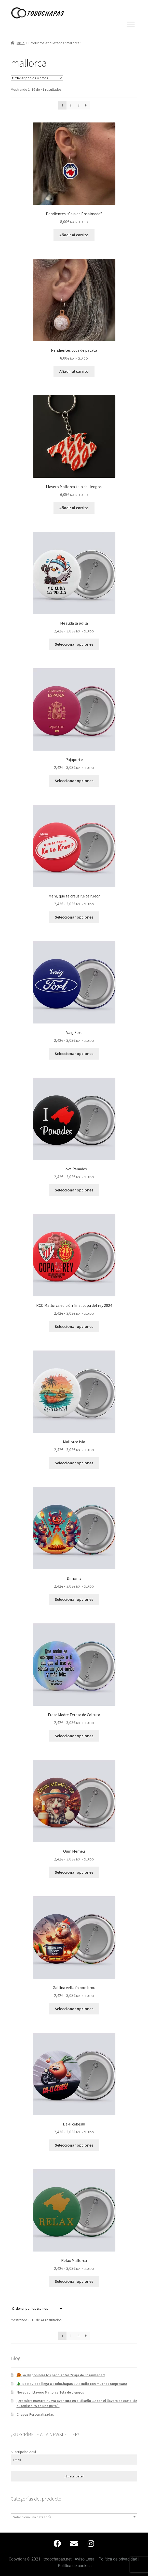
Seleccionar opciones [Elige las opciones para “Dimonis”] (74, 1599)
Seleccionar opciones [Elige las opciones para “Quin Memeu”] (74, 1872)
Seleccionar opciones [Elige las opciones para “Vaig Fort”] (74, 1053)
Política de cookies (74, 2565)
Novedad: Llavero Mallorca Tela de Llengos (50, 2392)
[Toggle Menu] (131, 24)
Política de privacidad (118, 2559)
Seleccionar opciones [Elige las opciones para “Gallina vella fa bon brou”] (74, 2008)
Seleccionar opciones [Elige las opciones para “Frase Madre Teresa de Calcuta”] (74, 1735)
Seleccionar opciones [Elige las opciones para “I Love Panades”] (74, 1189)
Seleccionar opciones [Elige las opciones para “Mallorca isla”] (74, 1462)
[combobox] (74, 2516)
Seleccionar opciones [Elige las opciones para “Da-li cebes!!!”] (74, 2145)
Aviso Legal (85, 2559)
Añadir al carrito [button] (74, 234)
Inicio (20, 43)
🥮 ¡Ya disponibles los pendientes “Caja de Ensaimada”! (61, 2375)
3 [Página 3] (78, 105)
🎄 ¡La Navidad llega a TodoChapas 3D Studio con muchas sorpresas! (72, 2383)
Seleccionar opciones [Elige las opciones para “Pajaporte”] (74, 780)
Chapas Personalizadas (35, 2414)
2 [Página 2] (70, 105)
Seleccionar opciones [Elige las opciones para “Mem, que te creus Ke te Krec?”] (74, 917)
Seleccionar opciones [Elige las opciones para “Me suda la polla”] (74, 644)
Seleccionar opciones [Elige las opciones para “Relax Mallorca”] (74, 2281)
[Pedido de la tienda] (37, 78)
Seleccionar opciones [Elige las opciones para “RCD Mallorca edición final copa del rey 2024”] (74, 1326)
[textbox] (74, 2517)
